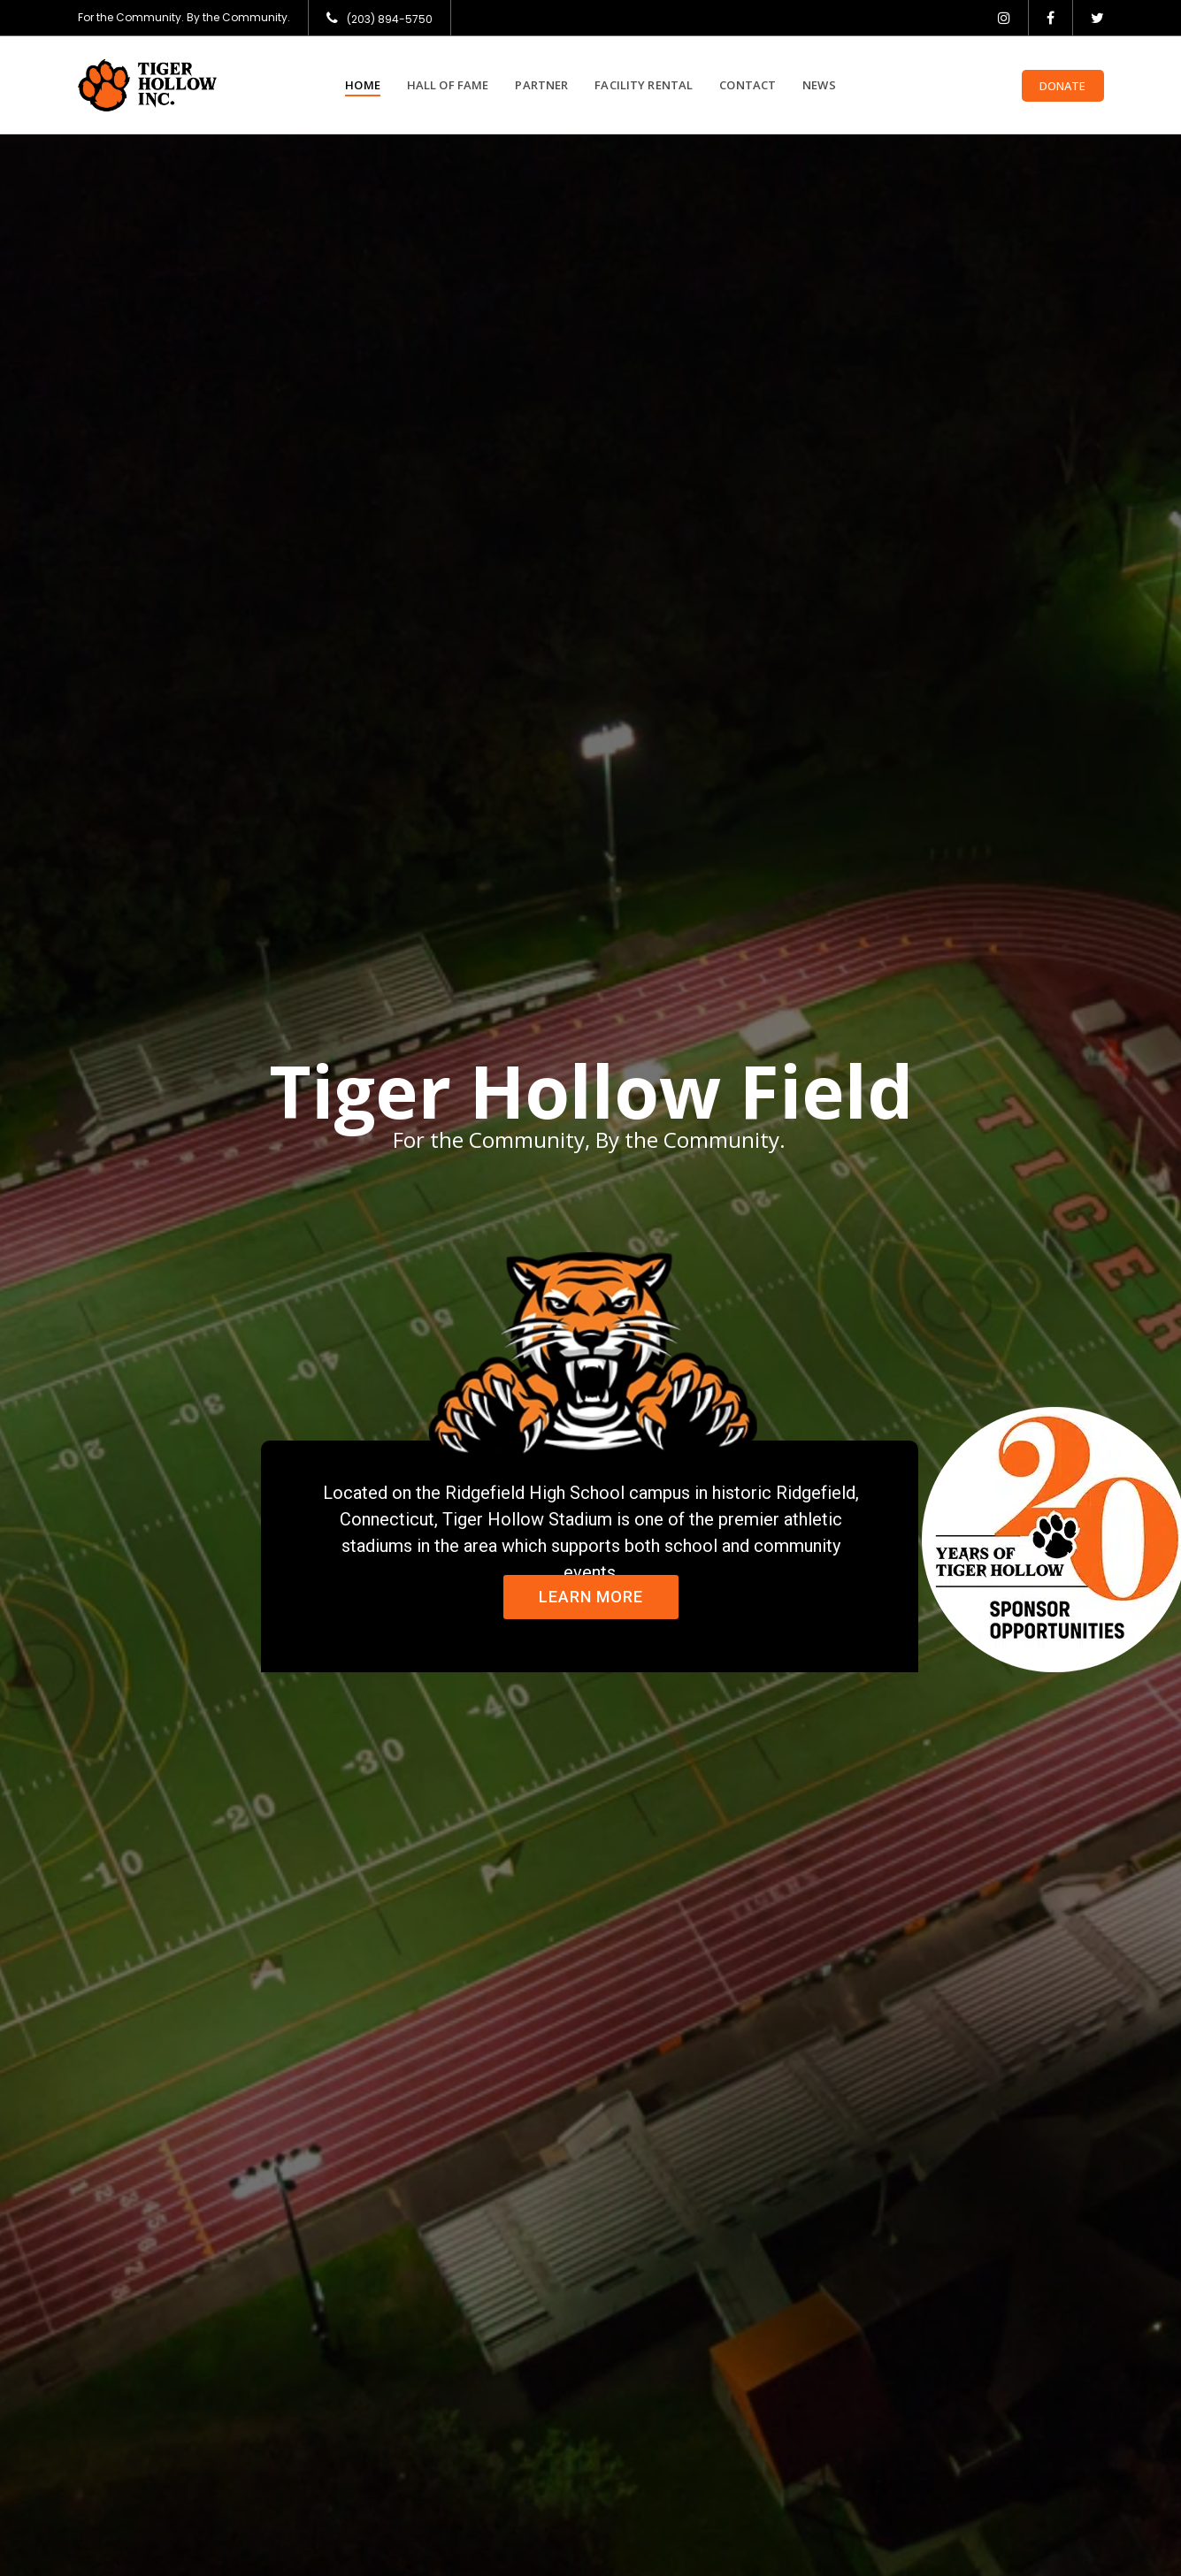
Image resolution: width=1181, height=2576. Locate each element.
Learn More (591, 1596)
